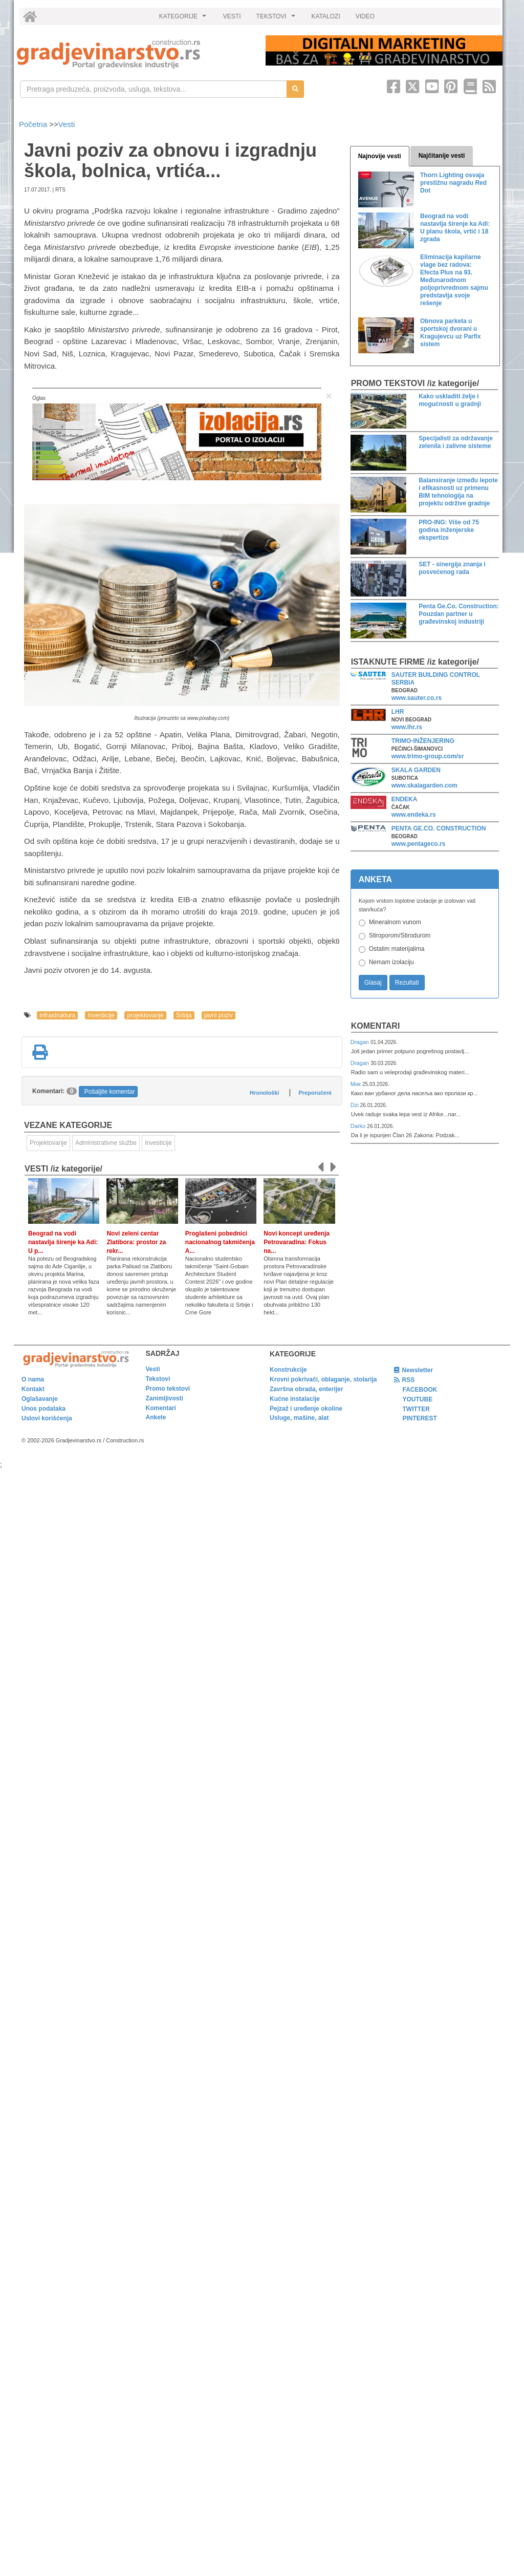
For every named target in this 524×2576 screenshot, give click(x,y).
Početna (34, 124)
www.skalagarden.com (424, 785)
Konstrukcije (288, 1369)
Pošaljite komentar (109, 1091)
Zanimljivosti (164, 1398)
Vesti (66, 124)
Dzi (355, 1105)
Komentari (375, 1025)
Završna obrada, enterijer (306, 1389)
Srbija (184, 1015)
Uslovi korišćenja (46, 1418)
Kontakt (33, 1389)
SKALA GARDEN (416, 770)
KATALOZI (326, 16)
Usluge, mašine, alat (299, 1417)
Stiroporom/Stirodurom (400, 935)
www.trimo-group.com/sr (427, 756)
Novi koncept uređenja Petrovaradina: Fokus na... (297, 1242)
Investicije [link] (158, 1142)
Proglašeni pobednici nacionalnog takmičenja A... (220, 1242)
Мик (356, 1084)
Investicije (101, 1015)
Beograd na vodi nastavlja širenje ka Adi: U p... (63, 1242)
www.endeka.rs (413, 814)
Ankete (156, 1417)
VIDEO (365, 16)
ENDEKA (404, 799)
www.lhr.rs (406, 727)
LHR (397, 711)
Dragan (360, 1042)
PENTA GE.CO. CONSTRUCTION (438, 828)
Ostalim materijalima (397, 948)
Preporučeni (314, 1093)
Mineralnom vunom (395, 922)
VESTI (232, 16)
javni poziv (218, 1015)
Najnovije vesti (379, 156)
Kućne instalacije (295, 1398)
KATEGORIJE (184, 19)
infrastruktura (57, 1015)
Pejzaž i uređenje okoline (306, 1408)
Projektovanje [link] (48, 1142)
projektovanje (145, 1015)
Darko (359, 1126)
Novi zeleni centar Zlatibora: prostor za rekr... (136, 1242)
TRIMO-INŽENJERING (422, 740)
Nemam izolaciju (391, 962)
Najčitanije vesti (442, 155)
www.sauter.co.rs (416, 697)
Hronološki (264, 1093)
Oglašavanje (39, 1398)
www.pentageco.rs (418, 843)
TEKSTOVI (277, 19)
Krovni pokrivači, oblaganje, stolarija (323, 1379)
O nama (32, 1379)
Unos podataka (43, 1408)
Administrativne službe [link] (106, 1142)
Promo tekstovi (168, 1388)
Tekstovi (158, 1378)
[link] (134, 54)
